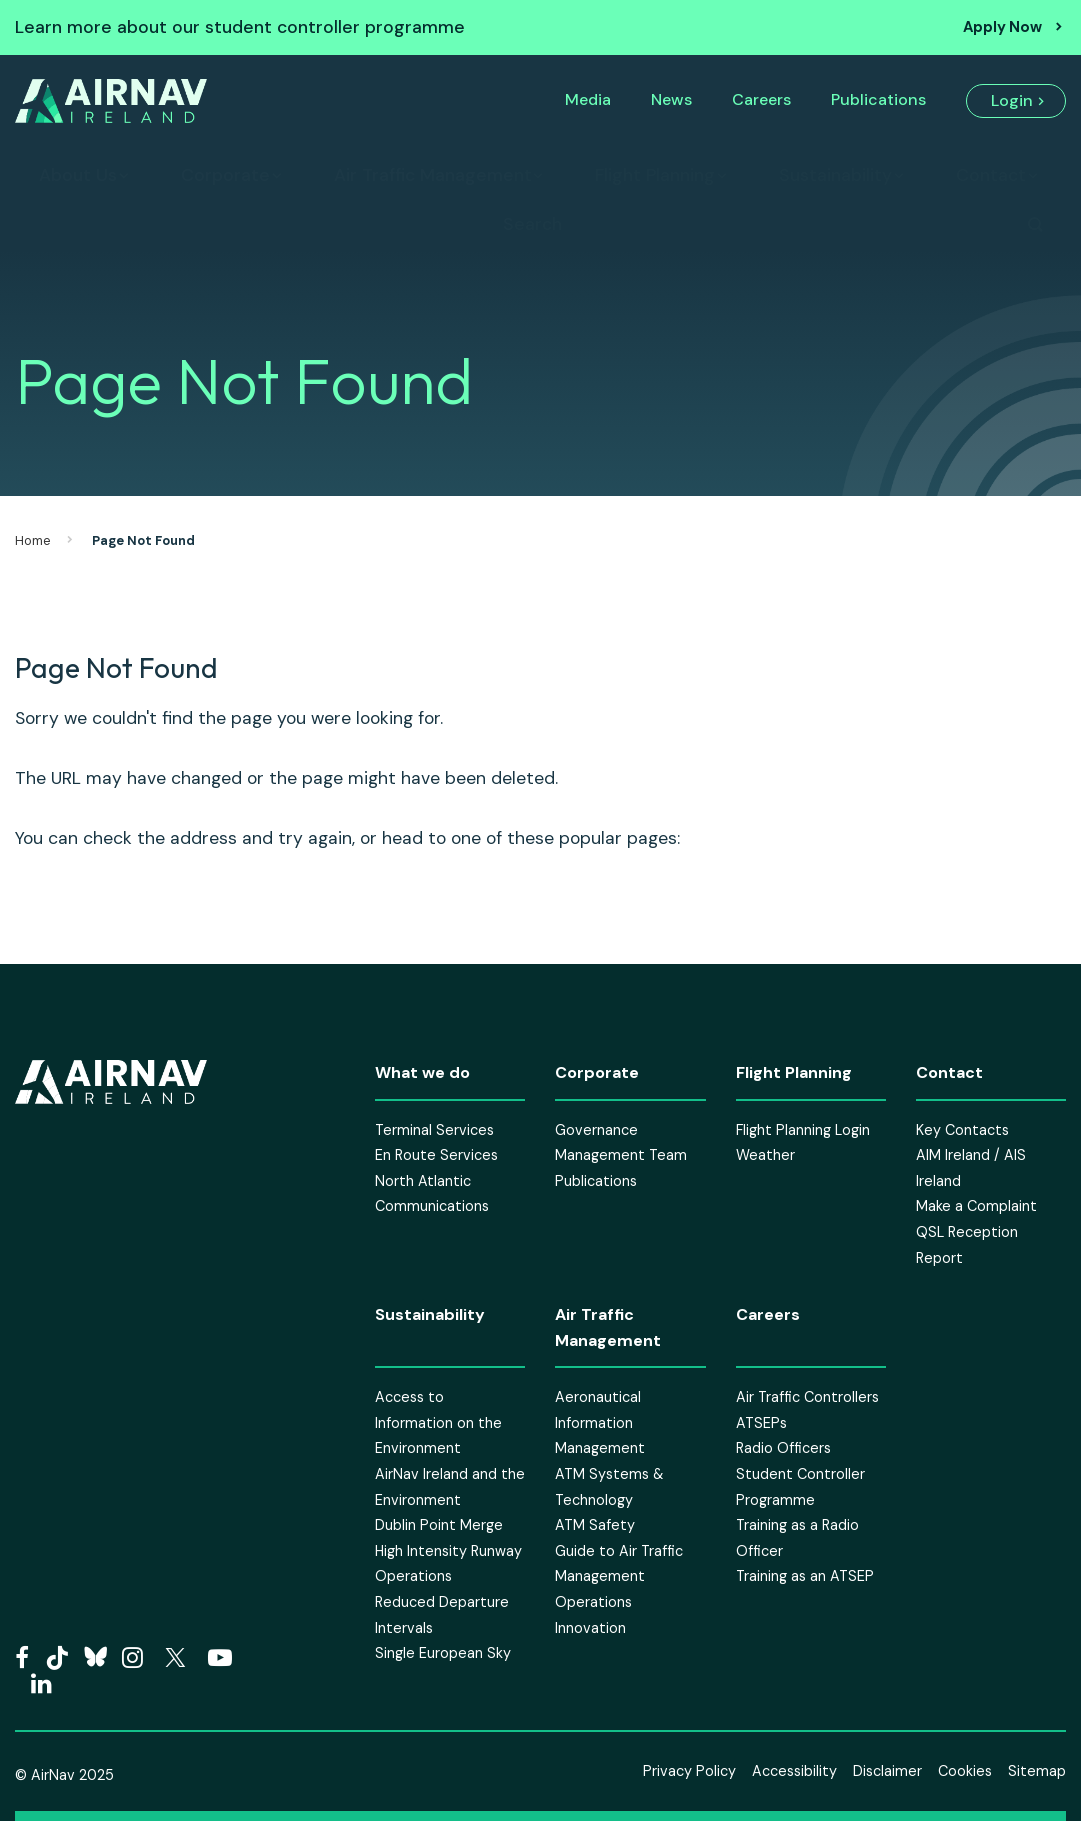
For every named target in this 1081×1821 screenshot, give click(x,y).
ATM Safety (595, 1525)
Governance (596, 1130)
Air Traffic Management (433, 175)
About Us (78, 175)
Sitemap (1037, 1771)
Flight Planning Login (803, 1130)
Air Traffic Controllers (807, 1397)
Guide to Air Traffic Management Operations (619, 1576)
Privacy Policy (689, 1771)
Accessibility (794, 1771)
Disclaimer (887, 1771)
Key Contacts (962, 1130)
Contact (991, 175)
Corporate (225, 175)
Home (33, 540)
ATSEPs (761, 1423)
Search (532, 224)
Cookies (965, 1771)
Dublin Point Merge (439, 1525)
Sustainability (835, 175)
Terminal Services (434, 1130)
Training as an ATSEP (805, 1576)
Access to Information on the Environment (438, 1422)
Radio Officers (783, 1448)
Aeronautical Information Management (600, 1422)
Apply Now (1002, 27)
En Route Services (436, 1155)
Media (588, 99)
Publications (878, 99)
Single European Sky (443, 1653)
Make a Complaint (976, 1206)
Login (1012, 100)
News (671, 99)
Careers (761, 99)
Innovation (590, 1628)
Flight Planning (655, 175)
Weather (765, 1155)
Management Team (621, 1155)
